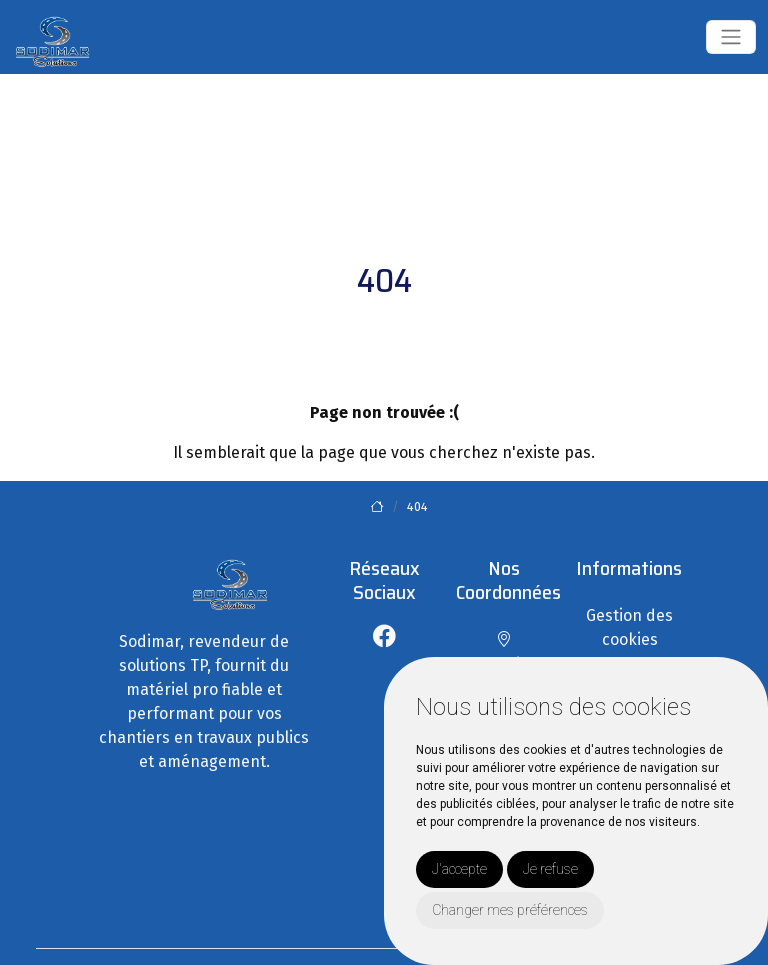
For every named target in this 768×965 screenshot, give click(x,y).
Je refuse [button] (550, 869)
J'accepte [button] (459, 869)
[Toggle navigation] (731, 37)
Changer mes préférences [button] (510, 910)
